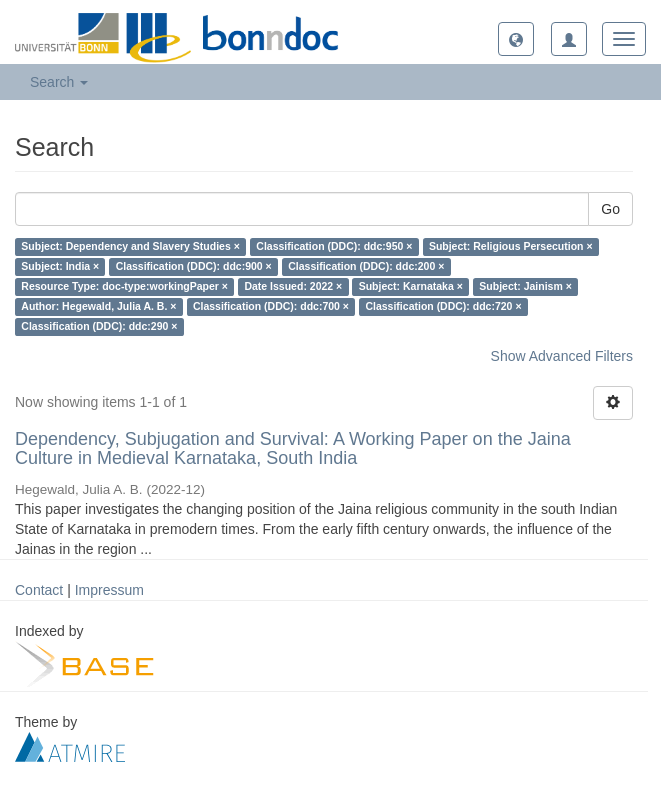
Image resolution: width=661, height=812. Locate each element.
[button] (516, 39)
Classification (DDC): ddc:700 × (271, 307)
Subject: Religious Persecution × (511, 247)
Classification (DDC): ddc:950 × (334, 247)
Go (610, 209)
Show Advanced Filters (562, 356)
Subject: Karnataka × (411, 287)
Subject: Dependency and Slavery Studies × (130, 247)
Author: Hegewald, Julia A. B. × (98, 307)
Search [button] (59, 82)
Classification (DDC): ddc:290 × (99, 327)
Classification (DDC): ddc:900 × (194, 267)
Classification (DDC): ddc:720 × (443, 307)
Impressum (109, 590)
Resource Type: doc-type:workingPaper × (124, 287)
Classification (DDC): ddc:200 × (366, 267)
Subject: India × (60, 267)
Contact (39, 590)
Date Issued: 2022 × (293, 287)
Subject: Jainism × (525, 287)
